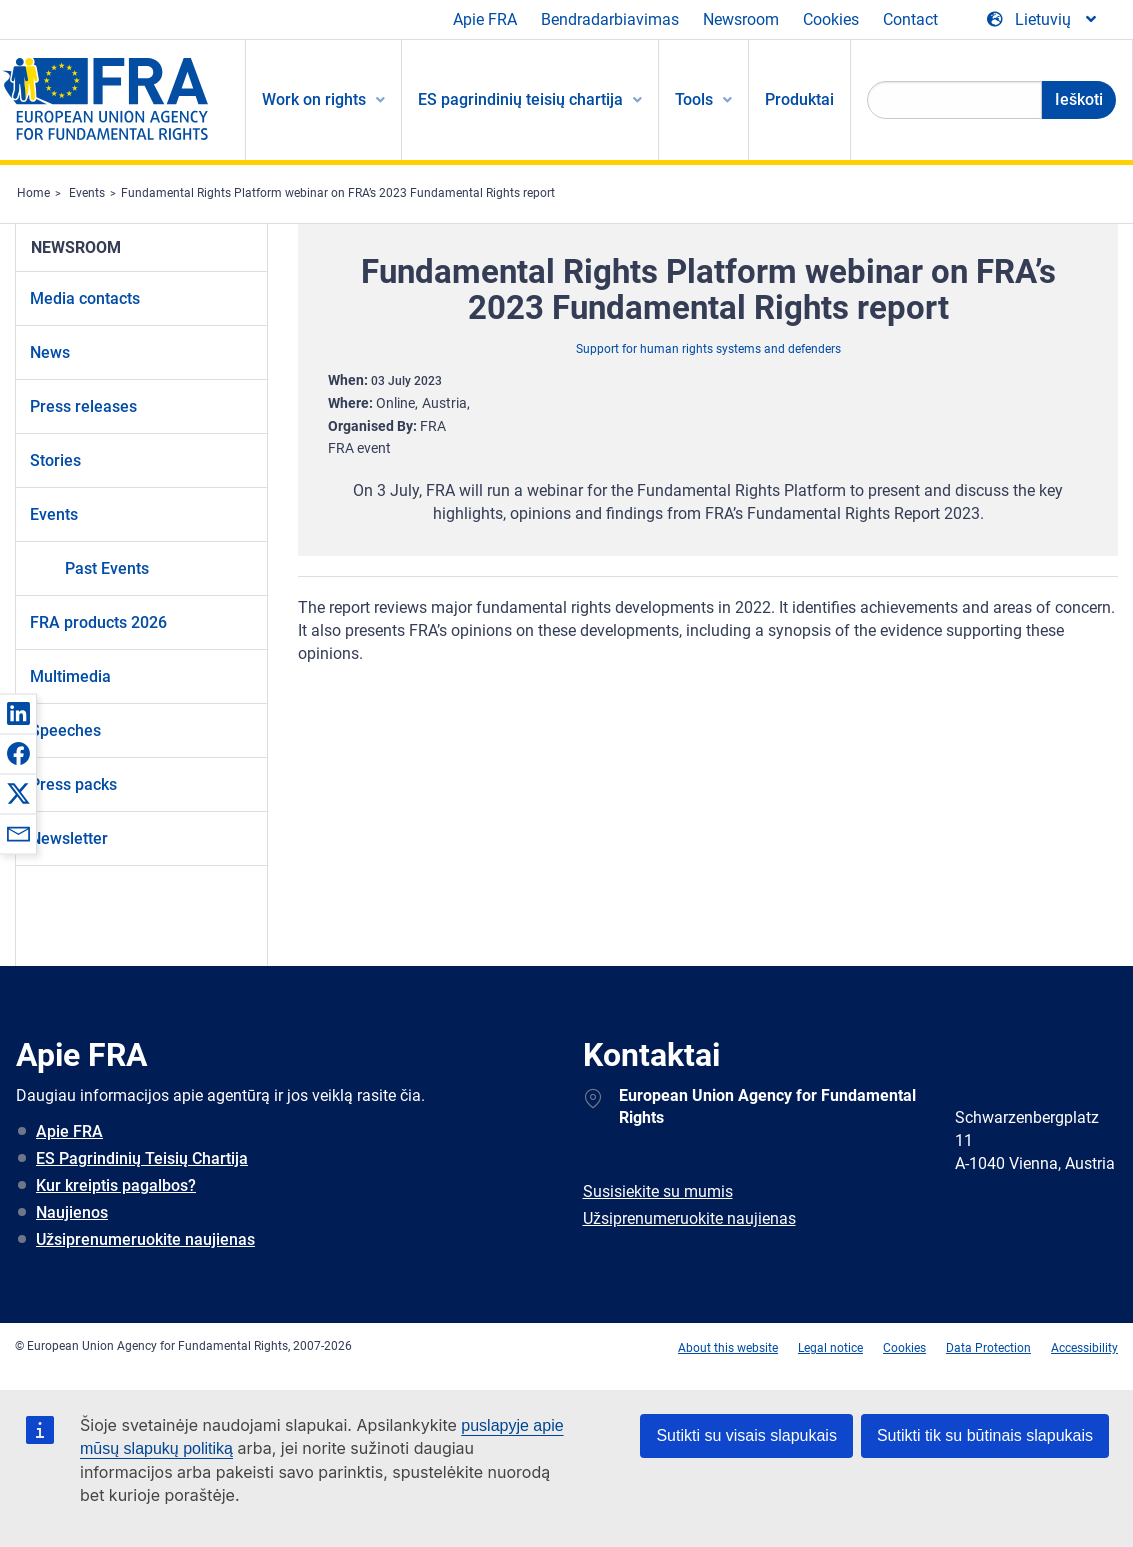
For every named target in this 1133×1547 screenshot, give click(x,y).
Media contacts (85, 298)
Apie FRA (485, 19)
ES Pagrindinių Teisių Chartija (142, 1158)
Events (87, 193)
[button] (18, 713)
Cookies (831, 19)
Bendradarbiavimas (610, 19)
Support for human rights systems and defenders (708, 349)
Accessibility (1084, 1348)
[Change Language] (1043, 20)
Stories (55, 460)
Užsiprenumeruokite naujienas (145, 1239)
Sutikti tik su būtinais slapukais (985, 1435)
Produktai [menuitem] (799, 99)
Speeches (65, 730)
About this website (728, 1348)
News (50, 352)
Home (33, 193)
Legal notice (830, 1348)
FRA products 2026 (98, 622)
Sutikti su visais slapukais (746, 1435)
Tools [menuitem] (694, 99)
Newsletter (69, 838)
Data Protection (988, 1348)
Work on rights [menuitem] (314, 99)
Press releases (83, 406)
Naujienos (72, 1212)
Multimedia (70, 676)
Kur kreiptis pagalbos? (116, 1185)
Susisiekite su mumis (658, 1191)
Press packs (73, 784)
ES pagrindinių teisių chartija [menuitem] (520, 99)
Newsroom (741, 19)
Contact (910, 19)
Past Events (107, 568)
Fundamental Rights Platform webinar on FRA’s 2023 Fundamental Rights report (338, 193)
